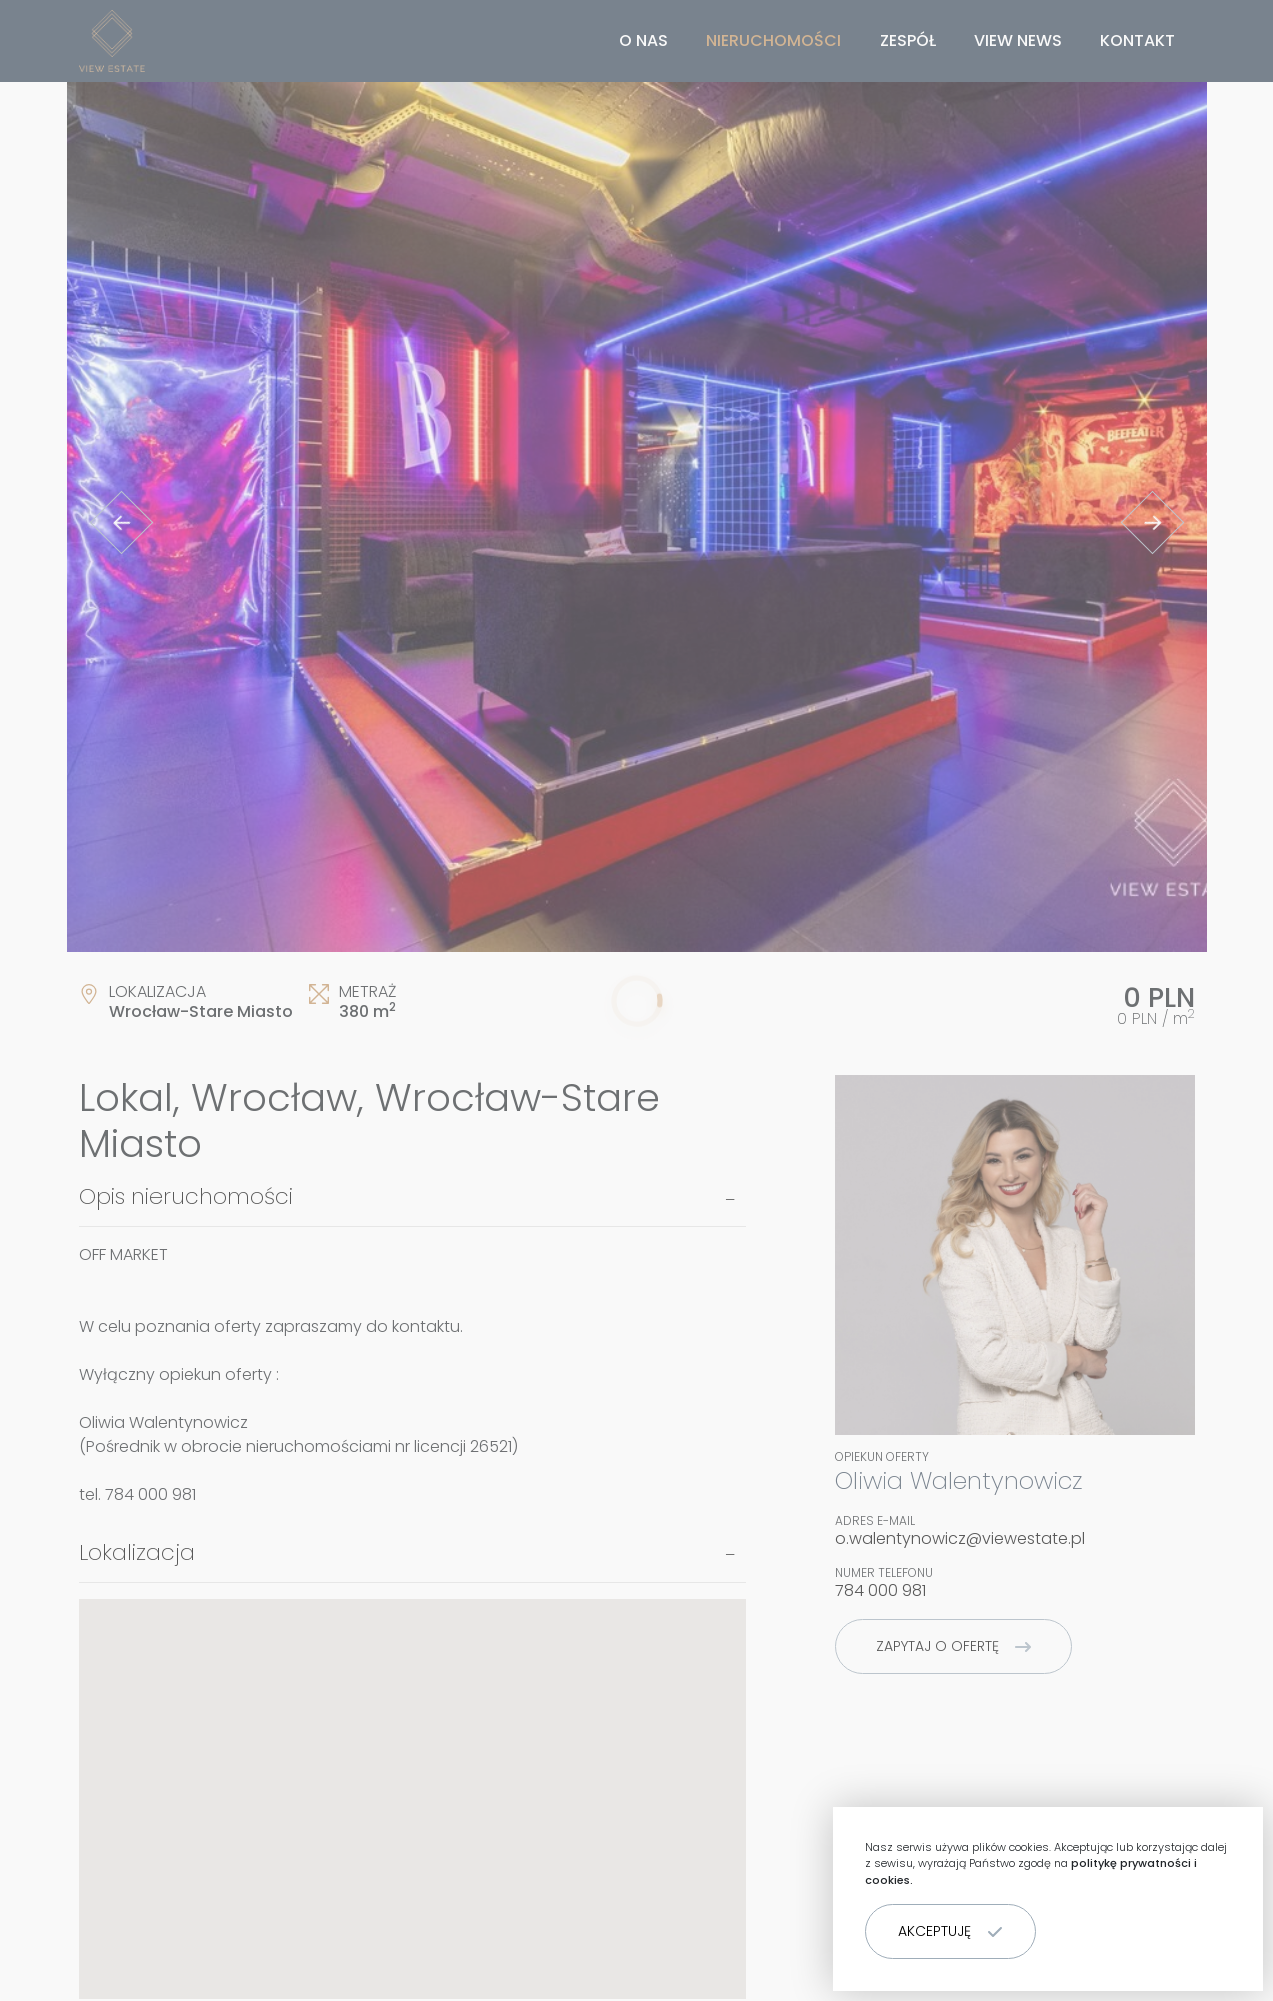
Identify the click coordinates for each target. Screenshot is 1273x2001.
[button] (950, 1931)
